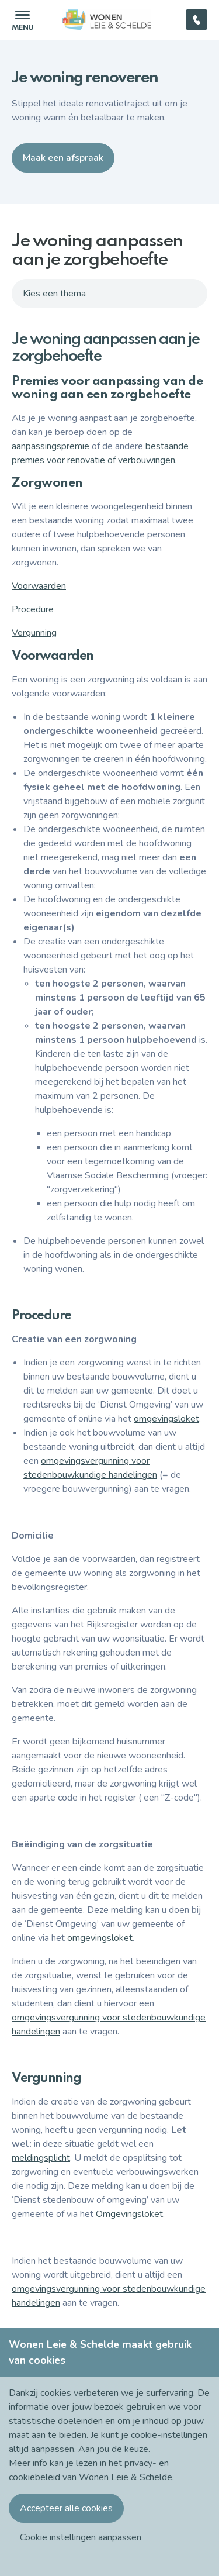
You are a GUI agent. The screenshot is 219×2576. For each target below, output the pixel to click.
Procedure (33, 609)
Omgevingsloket (129, 2214)
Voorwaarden (39, 586)
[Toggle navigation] (22, 19)
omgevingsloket (166, 1418)
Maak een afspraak (63, 157)
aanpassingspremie (50, 446)
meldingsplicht (41, 2157)
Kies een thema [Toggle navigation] (54, 293)
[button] (80, 2537)
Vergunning (34, 632)
